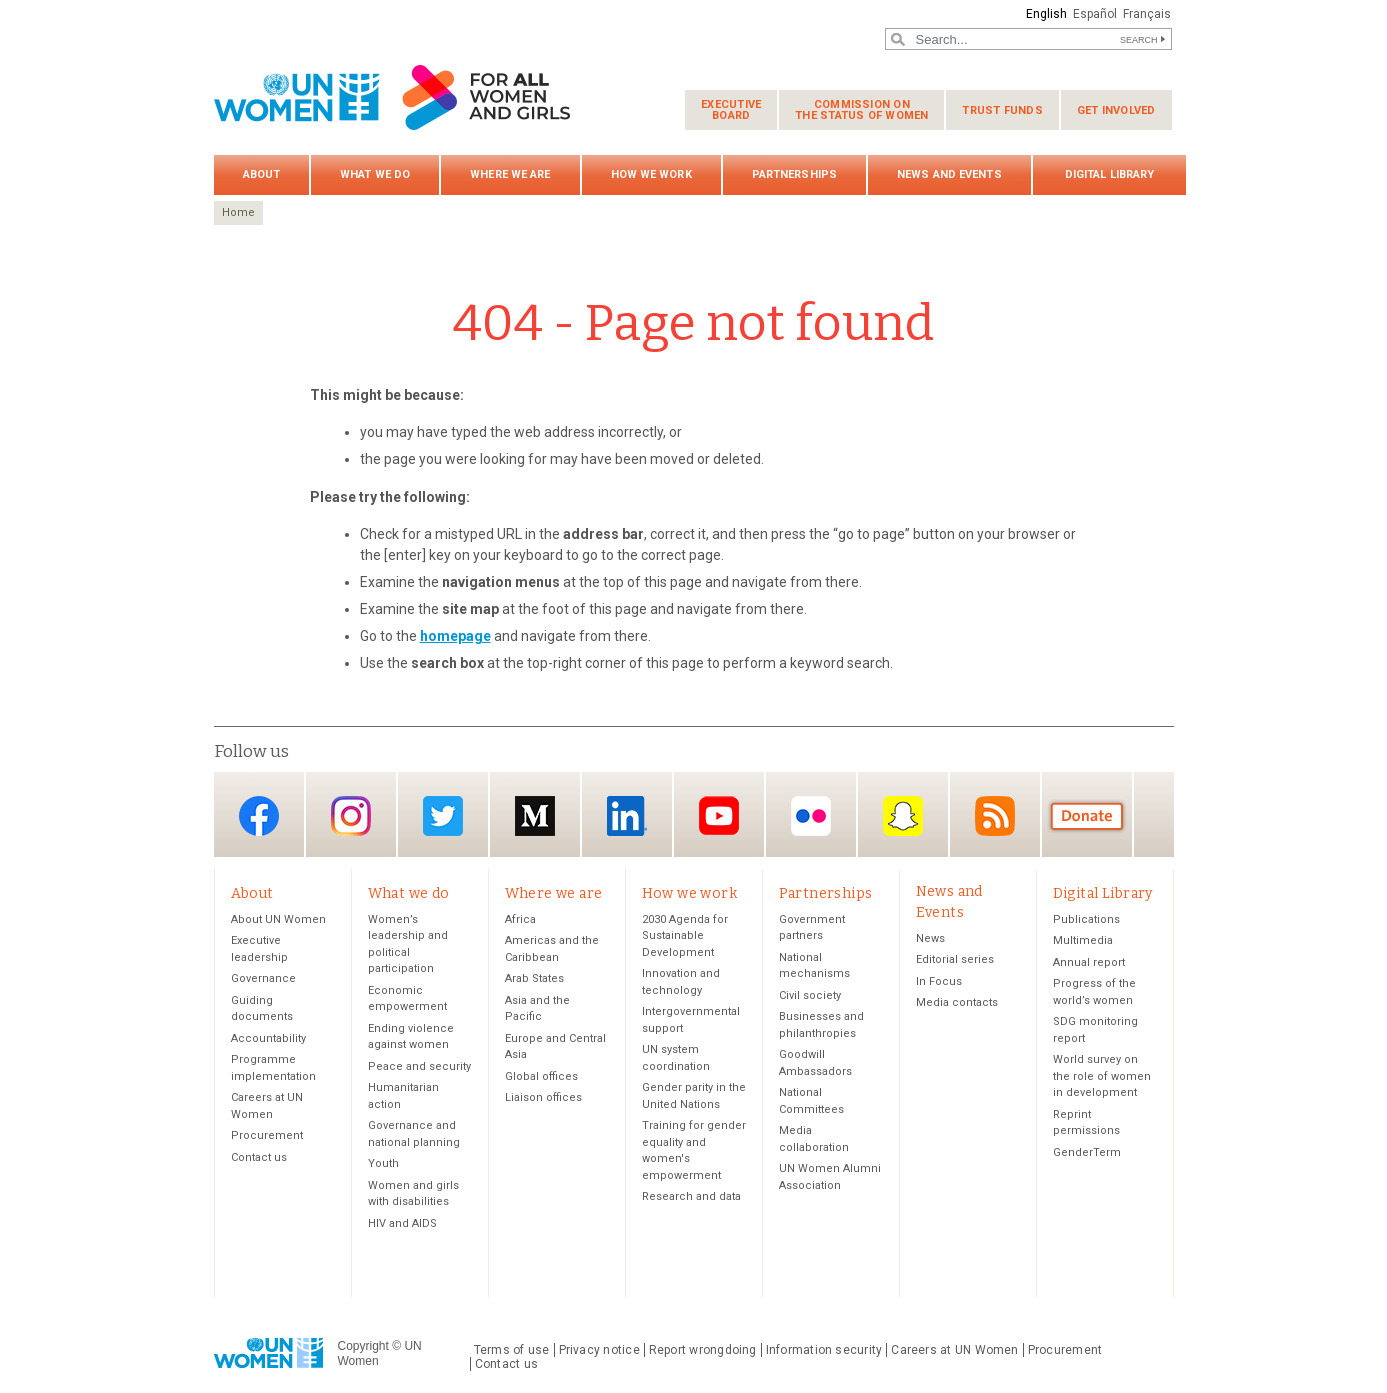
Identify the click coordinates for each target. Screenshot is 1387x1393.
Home (238, 212)
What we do (375, 174)
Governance (263, 979)
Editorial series (955, 960)
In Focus (939, 982)
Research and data (691, 1197)
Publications (1086, 920)
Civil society (810, 996)
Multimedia (1083, 941)
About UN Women (278, 920)
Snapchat (903, 816)
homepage (455, 636)
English (1043, 14)
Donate (1087, 816)
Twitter (443, 816)
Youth (383, 1164)
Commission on (861, 110)
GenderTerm (1087, 1153)
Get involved (1116, 110)
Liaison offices (543, 1098)
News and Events (949, 174)
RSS (995, 816)
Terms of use (512, 1351)
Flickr (811, 816)
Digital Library (1110, 174)
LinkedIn (627, 816)
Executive (731, 110)
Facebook (259, 816)
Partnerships (794, 174)
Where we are (510, 174)
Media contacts (957, 1003)
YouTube (719, 816)
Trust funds (1002, 110)
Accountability (268, 1039)
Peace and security (419, 1067)
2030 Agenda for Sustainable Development (685, 937)
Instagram (351, 816)
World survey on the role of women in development (1102, 1077)
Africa (520, 920)
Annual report (1089, 963)
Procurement (267, 1136)
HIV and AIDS (402, 1224)
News (930, 939)
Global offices (541, 1077)
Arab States (534, 979)
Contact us (259, 1158)
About (262, 174)
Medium (535, 816)
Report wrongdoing (703, 1351)
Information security (824, 1351)
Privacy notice (599, 1351)
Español (1093, 14)
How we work (651, 174)
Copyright (363, 1347)
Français (1146, 14)
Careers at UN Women (954, 1351)
